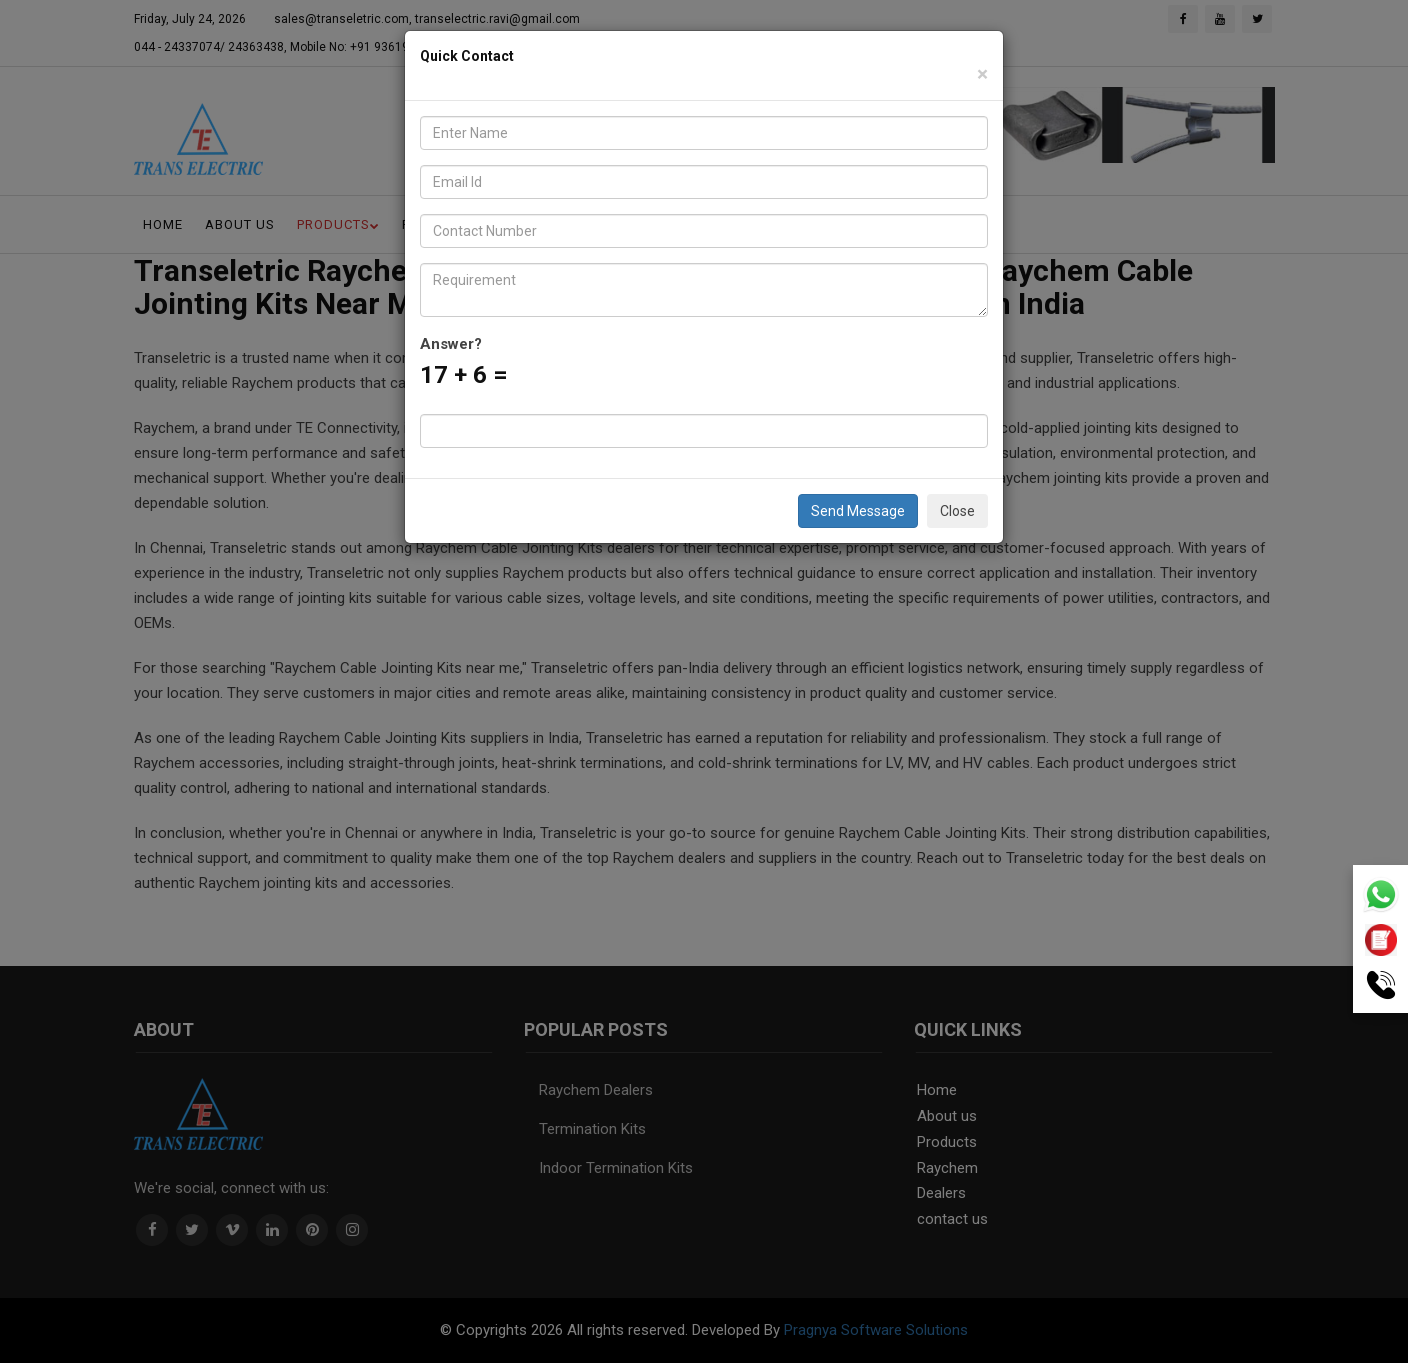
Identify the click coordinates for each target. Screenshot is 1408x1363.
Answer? (451, 344)
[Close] (982, 74)
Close (957, 511)
